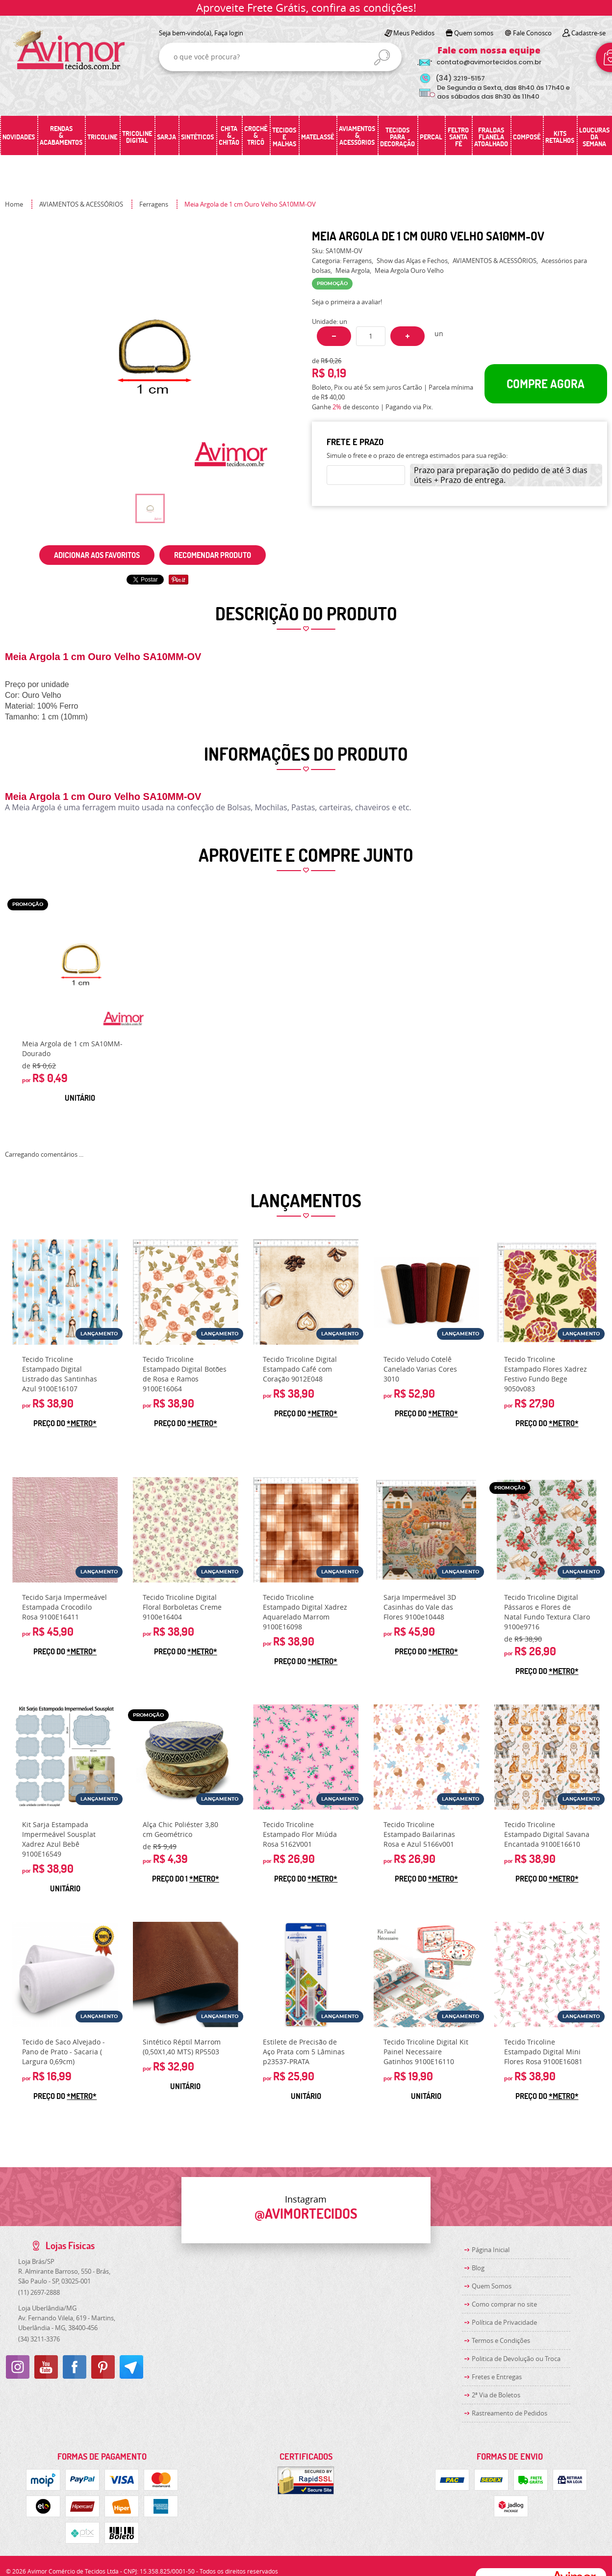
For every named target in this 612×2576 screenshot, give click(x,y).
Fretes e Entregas (497, 2376)
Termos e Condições (501, 2340)
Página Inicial (491, 2249)
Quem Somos (491, 2286)
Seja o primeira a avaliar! (347, 301)
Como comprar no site (504, 2304)
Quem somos (473, 32)
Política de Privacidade (504, 2322)
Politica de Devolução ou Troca (516, 2358)
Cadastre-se (588, 32)
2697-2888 (39, 2292)
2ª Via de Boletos (496, 2394)
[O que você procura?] (382, 57)
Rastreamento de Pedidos (509, 2413)
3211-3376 (39, 2339)
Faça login (228, 32)
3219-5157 (460, 78)
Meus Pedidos (413, 32)
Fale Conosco (532, 32)
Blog (478, 2267)
